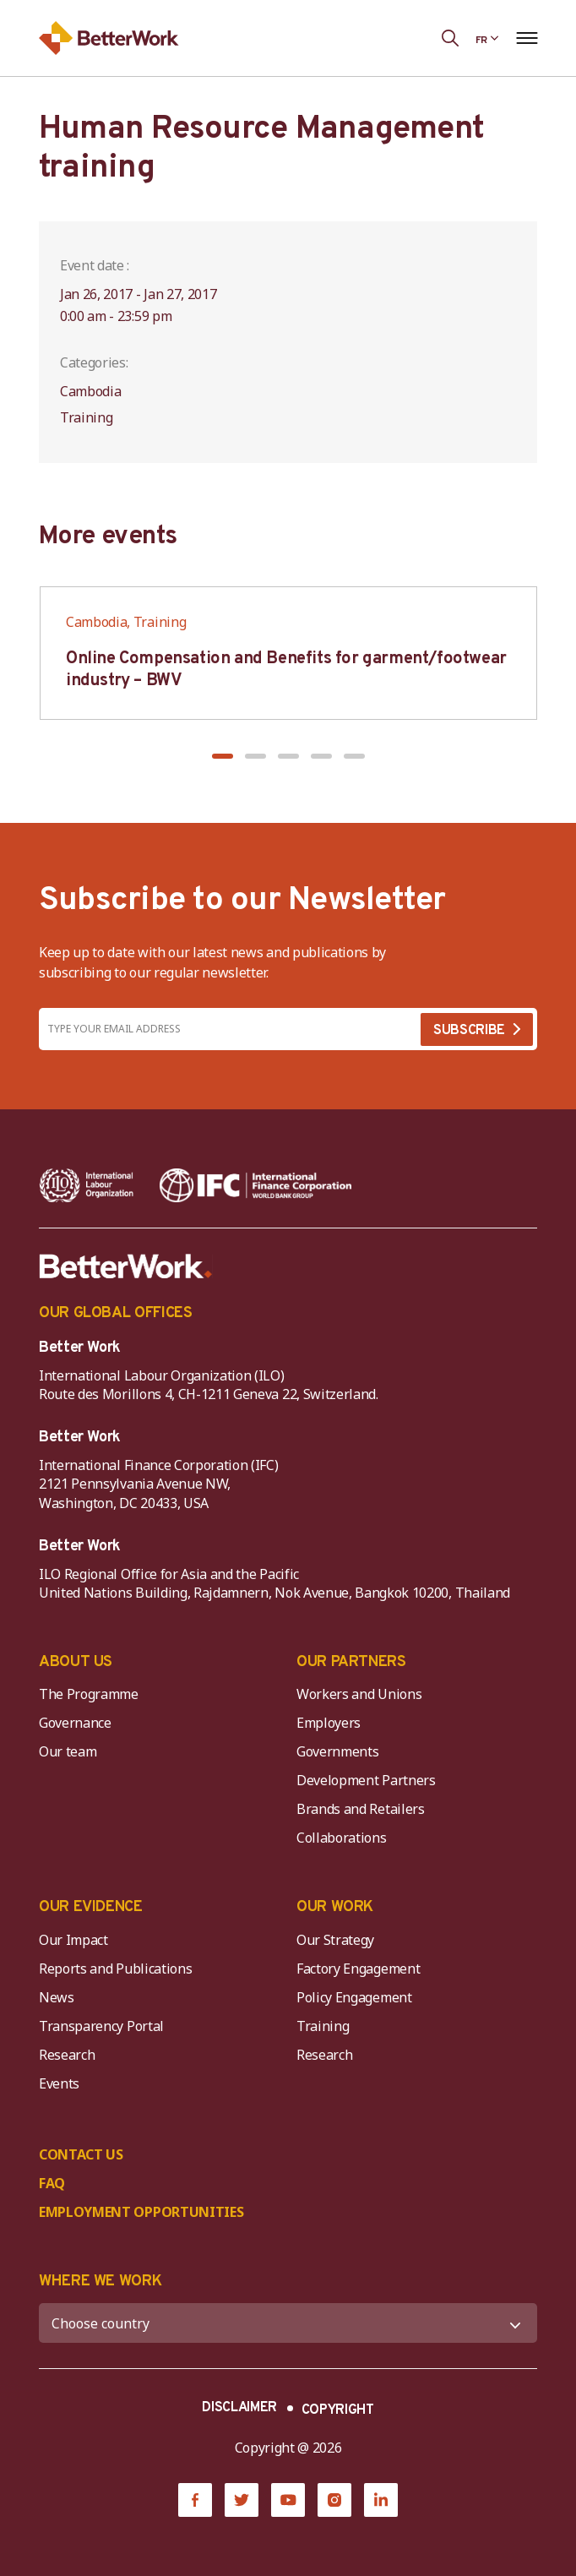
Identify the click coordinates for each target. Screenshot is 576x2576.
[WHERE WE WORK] (288, 2323)
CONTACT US (81, 2154)
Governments (337, 1751)
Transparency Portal (101, 2026)
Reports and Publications (115, 1968)
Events (59, 2083)
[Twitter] (241, 2500)
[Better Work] (126, 1266)
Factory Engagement (358, 1968)
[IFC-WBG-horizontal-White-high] (255, 1185)
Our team (67, 1751)
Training (322, 2026)
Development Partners (366, 1780)
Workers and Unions (358, 1694)
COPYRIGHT (338, 2410)
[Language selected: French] (487, 38)
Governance (75, 1722)
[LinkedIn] (381, 2500)
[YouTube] (288, 2500)
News (56, 1997)
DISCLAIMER (239, 2407)
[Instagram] (334, 2500)
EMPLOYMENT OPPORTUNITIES (141, 2212)
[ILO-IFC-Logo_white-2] (86, 1185)
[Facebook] (195, 2500)
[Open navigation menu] (526, 38)
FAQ (52, 2183)
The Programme (89, 1694)
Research (67, 2054)
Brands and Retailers (360, 1809)
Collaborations (341, 1837)
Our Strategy (335, 1940)
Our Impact (73, 1940)
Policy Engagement (357, 1997)
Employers (328, 1722)
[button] (222, 756)
